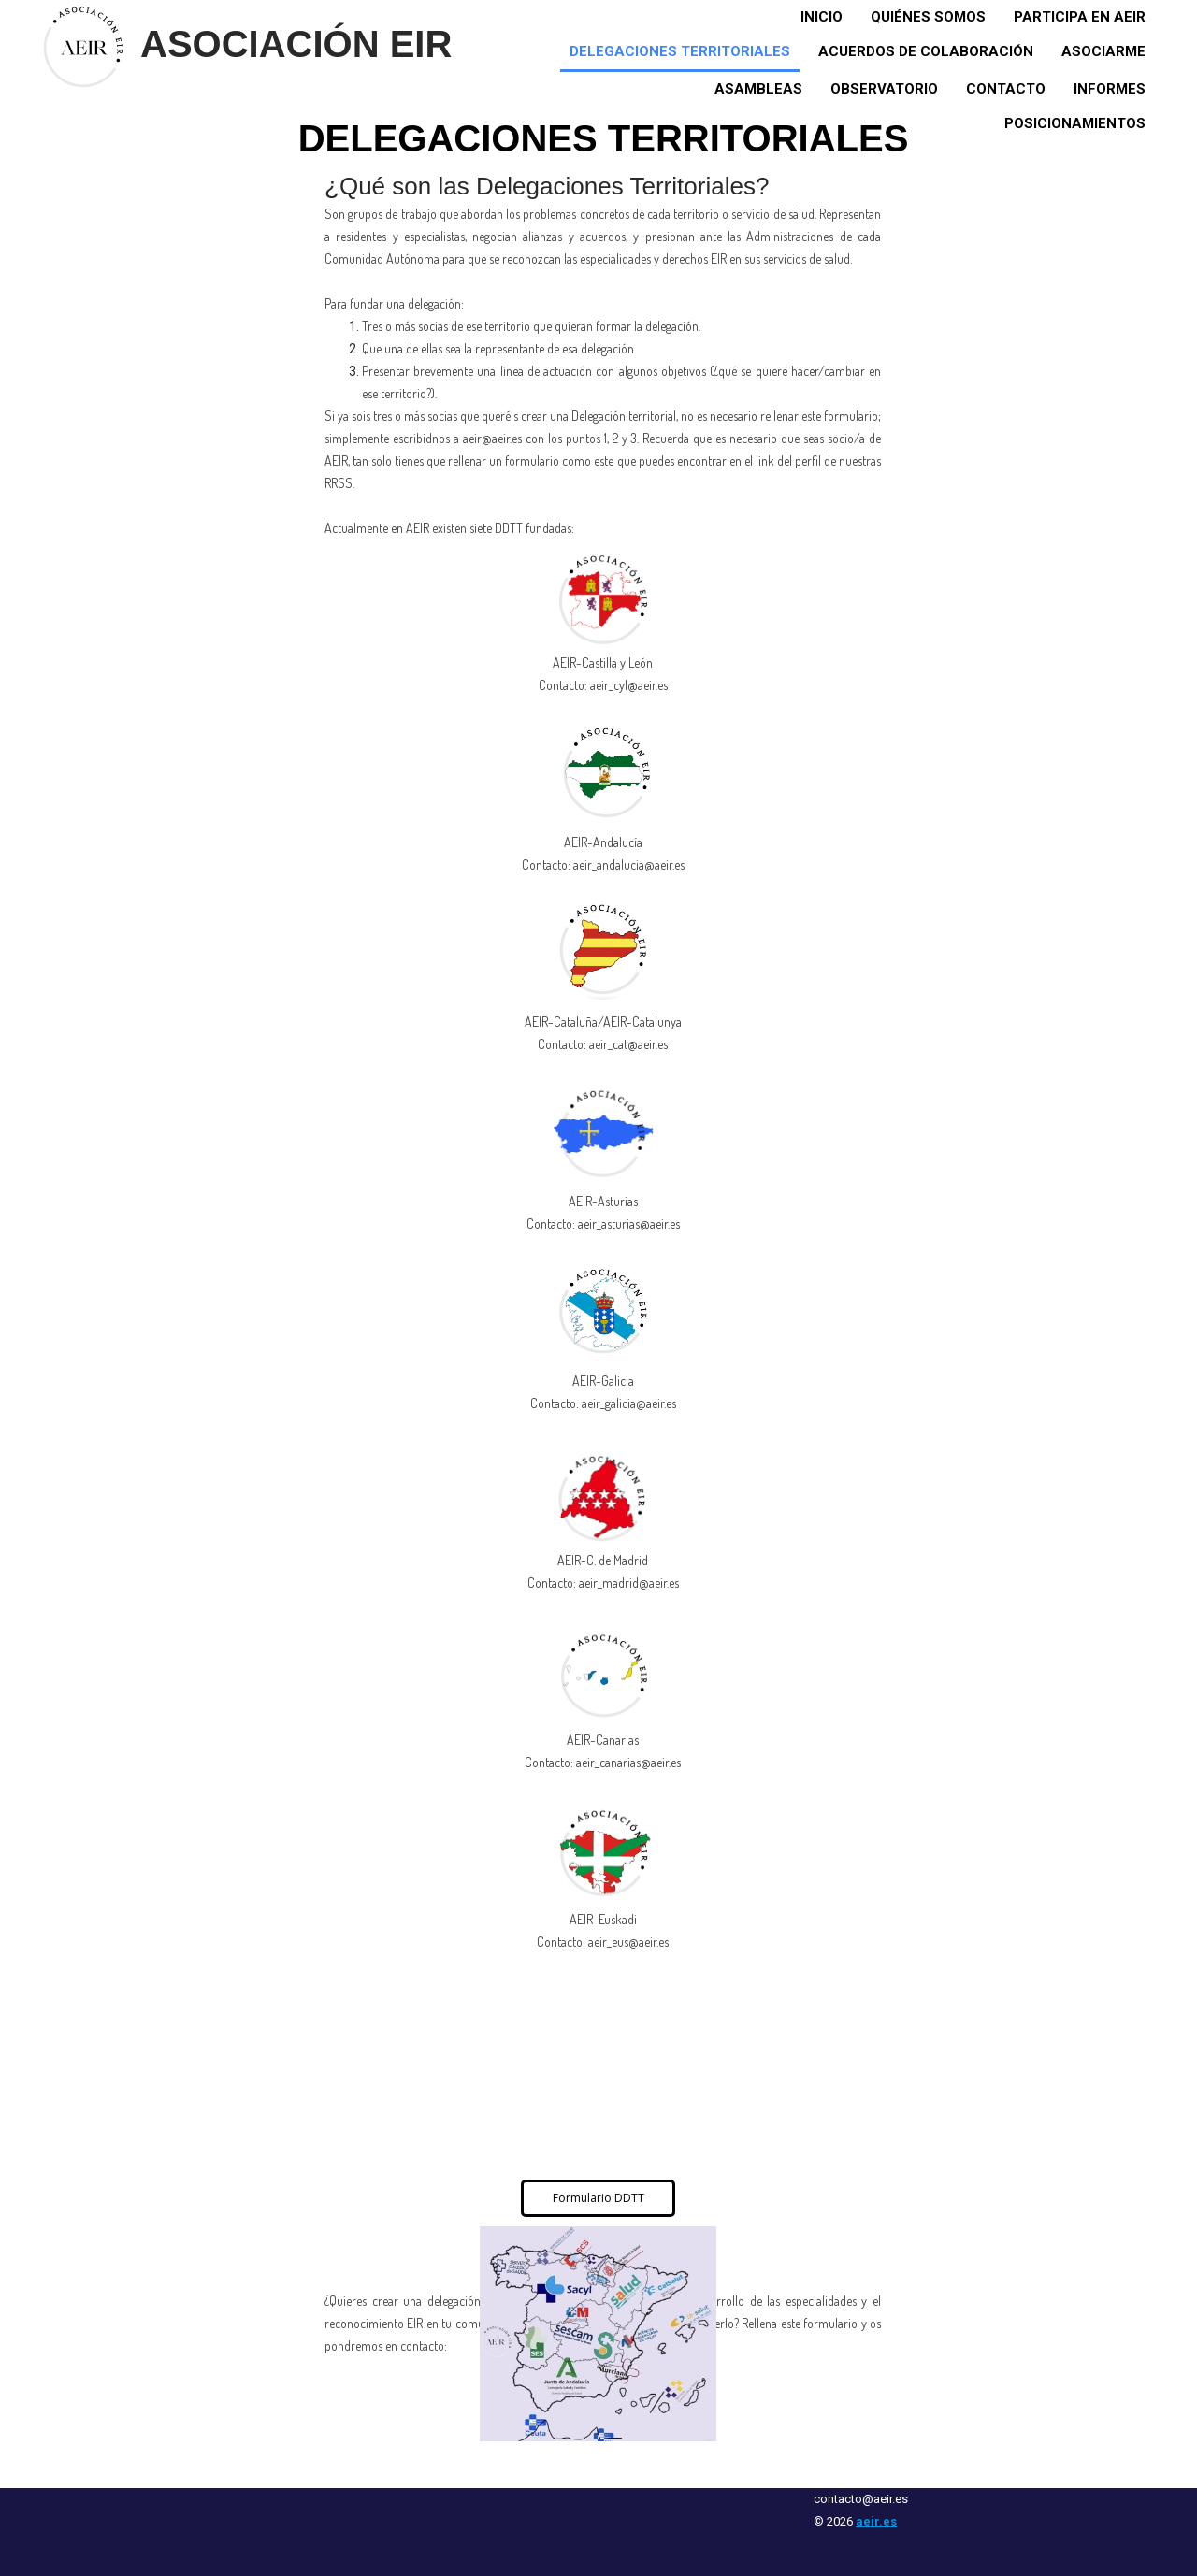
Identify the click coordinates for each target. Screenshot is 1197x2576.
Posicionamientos (1075, 123)
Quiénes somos (928, 16)
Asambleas (758, 88)
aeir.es (876, 2521)
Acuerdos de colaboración (925, 51)
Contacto (1006, 88)
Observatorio (884, 88)
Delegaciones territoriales (680, 51)
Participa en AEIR (1080, 16)
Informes (1110, 88)
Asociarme (1103, 51)
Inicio (821, 16)
